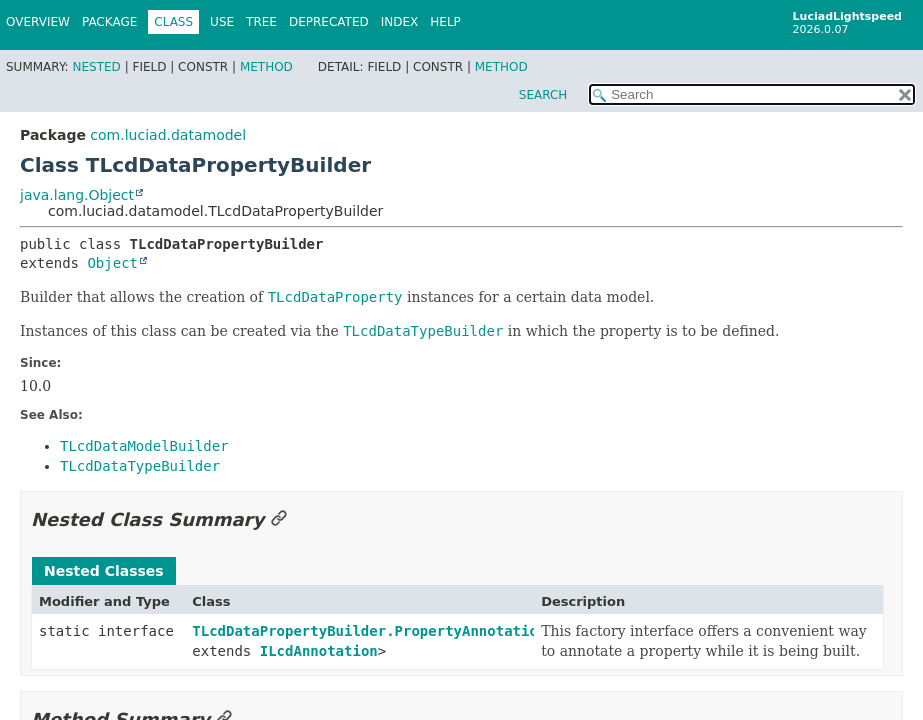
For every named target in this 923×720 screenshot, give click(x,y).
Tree (261, 22)
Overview (38, 22)
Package (109, 22)
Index (400, 22)
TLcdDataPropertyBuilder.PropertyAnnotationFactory (398, 631)
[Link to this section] (279, 519)
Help (445, 22)
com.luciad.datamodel (168, 135)
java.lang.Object (77, 195)
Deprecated (329, 22)
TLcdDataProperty (335, 297)
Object (112, 263)
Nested (96, 67)
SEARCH (543, 95)
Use (222, 22)
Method (266, 67)
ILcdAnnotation (319, 651)
